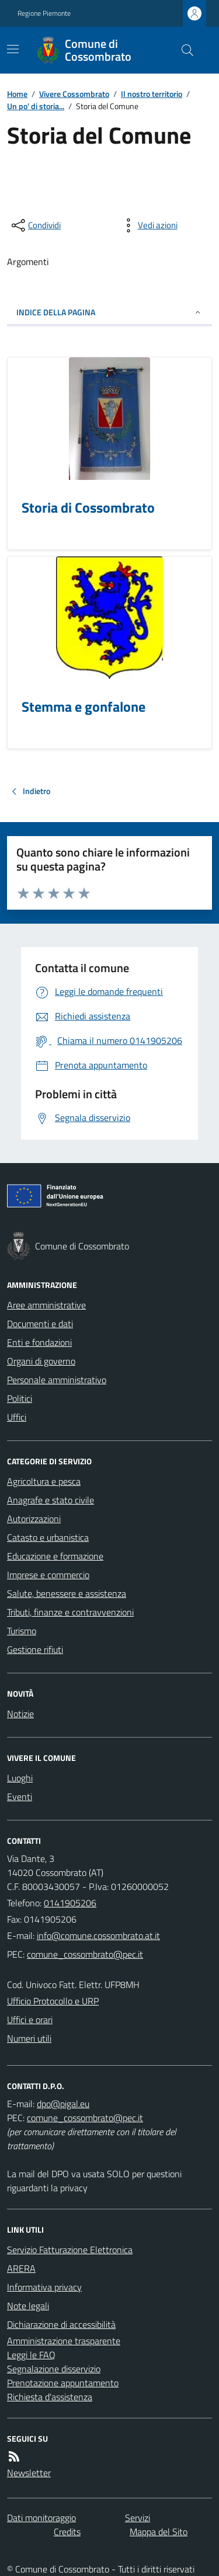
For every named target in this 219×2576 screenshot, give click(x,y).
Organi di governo (41, 1361)
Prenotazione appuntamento (63, 2383)
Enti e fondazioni (39, 1342)
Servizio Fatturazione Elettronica (70, 2250)
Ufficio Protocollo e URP (53, 2001)
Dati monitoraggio (41, 2518)
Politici (19, 1398)
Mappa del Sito (158, 2532)
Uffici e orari (30, 2020)
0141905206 (70, 1903)
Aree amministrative (46, 1305)
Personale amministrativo (56, 1380)
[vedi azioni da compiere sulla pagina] (148, 225)
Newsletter (29, 2473)
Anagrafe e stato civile (50, 1500)
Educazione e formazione (55, 1556)
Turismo (21, 1631)
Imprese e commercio (48, 1575)
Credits (67, 2532)
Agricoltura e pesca (44, 1481)
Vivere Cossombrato (74, 94)
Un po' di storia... (35, 106)
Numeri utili (29, 2038)
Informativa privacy (44, 2287)
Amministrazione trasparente (63, 2341)
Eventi (19, 1797)
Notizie (20, 1714)
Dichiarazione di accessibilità (61, 2324)
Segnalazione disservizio (53, 2369)
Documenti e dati (40, 1324)
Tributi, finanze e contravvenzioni (70, 1612)
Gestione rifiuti (35, 1649)
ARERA (21, 2268)
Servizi (137, 2518)
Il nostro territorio (151, 94)
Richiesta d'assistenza (49, 2397)
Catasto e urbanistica (48, 1537)
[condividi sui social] (35, 225)
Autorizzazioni (34, 1519)
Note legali (28, 2306)
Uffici (16, 1417)
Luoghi (20, 1778)
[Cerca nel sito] (182, 50)
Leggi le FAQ (31, 2355)
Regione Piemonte (44, 13)
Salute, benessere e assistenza (66, 1593)
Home (17, 94)
